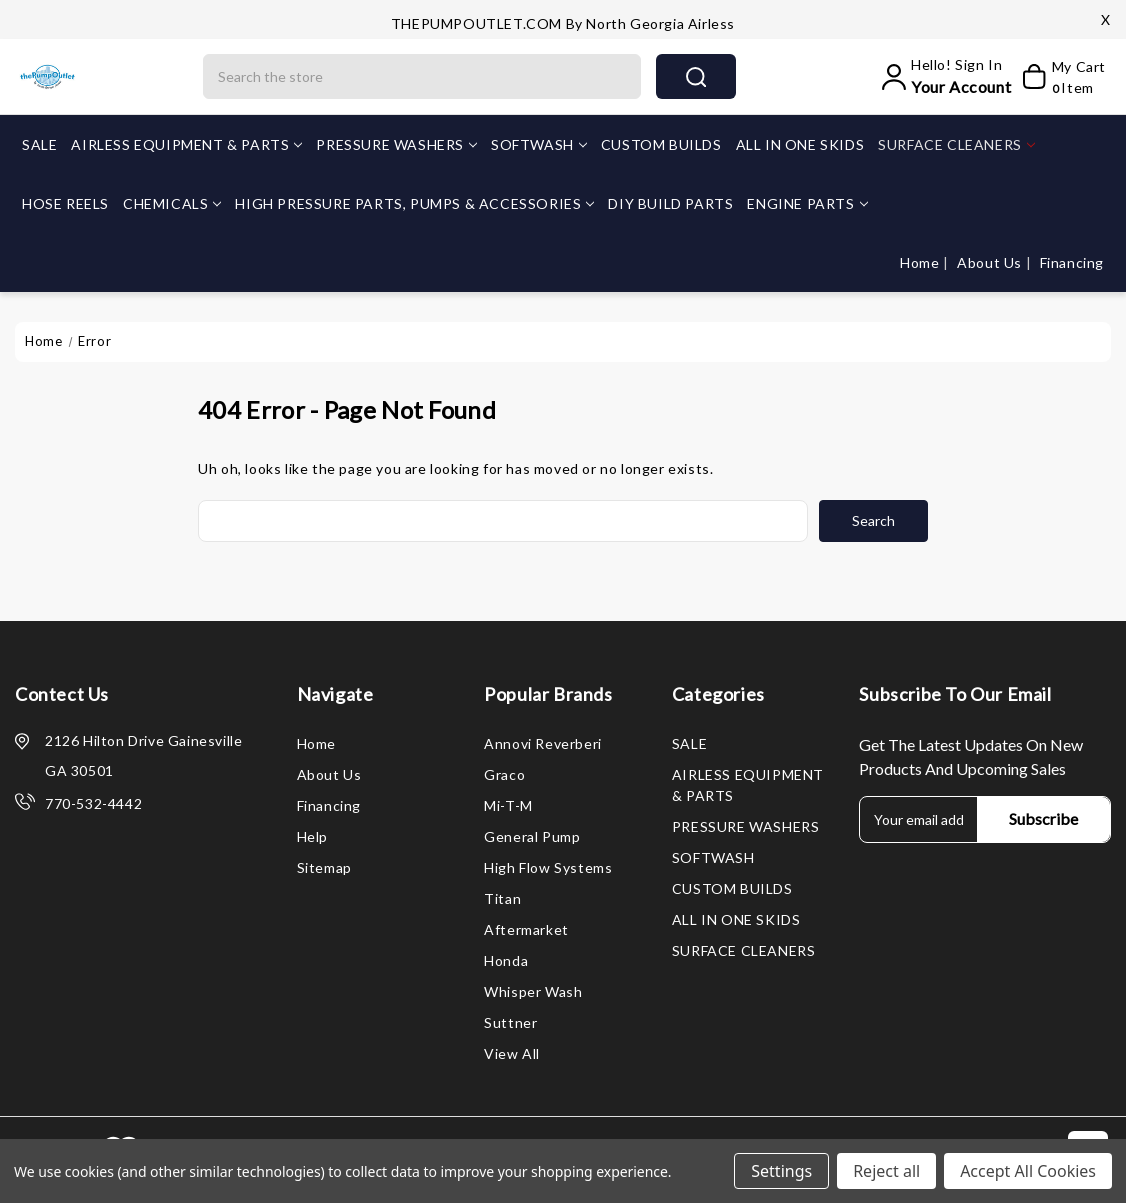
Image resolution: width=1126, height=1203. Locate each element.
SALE (39, 144)
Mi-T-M (508, 805)
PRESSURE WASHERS (396, 144)
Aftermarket (526, 929)
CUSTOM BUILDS (661, 144)
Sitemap (324, 867)
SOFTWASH (539, 144)
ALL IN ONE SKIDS (800, 144)
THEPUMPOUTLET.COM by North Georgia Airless (563, 23)
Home (921, 262)
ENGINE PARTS (807, 203)
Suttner (510, 1022)
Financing (1072, 262)
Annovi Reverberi (543, 743)
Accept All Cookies (1028, 1171)
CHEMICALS (172, 203)
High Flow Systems (548, 867)
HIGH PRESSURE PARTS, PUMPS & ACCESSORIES (414, 203)
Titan (502, 898)
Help (312, 836)
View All (512, 1053)
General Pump (532, 836)
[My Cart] (1063, 77)
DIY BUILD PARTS (670, 203)
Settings (781, 1171)
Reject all (886, 1171)
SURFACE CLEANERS (956, 144)
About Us (991, 262)
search (696, 77)
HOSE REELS (65, 203)
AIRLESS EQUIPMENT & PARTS (186, 144)
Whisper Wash (533, 991)
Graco (504, 774)
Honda (506, 960)
